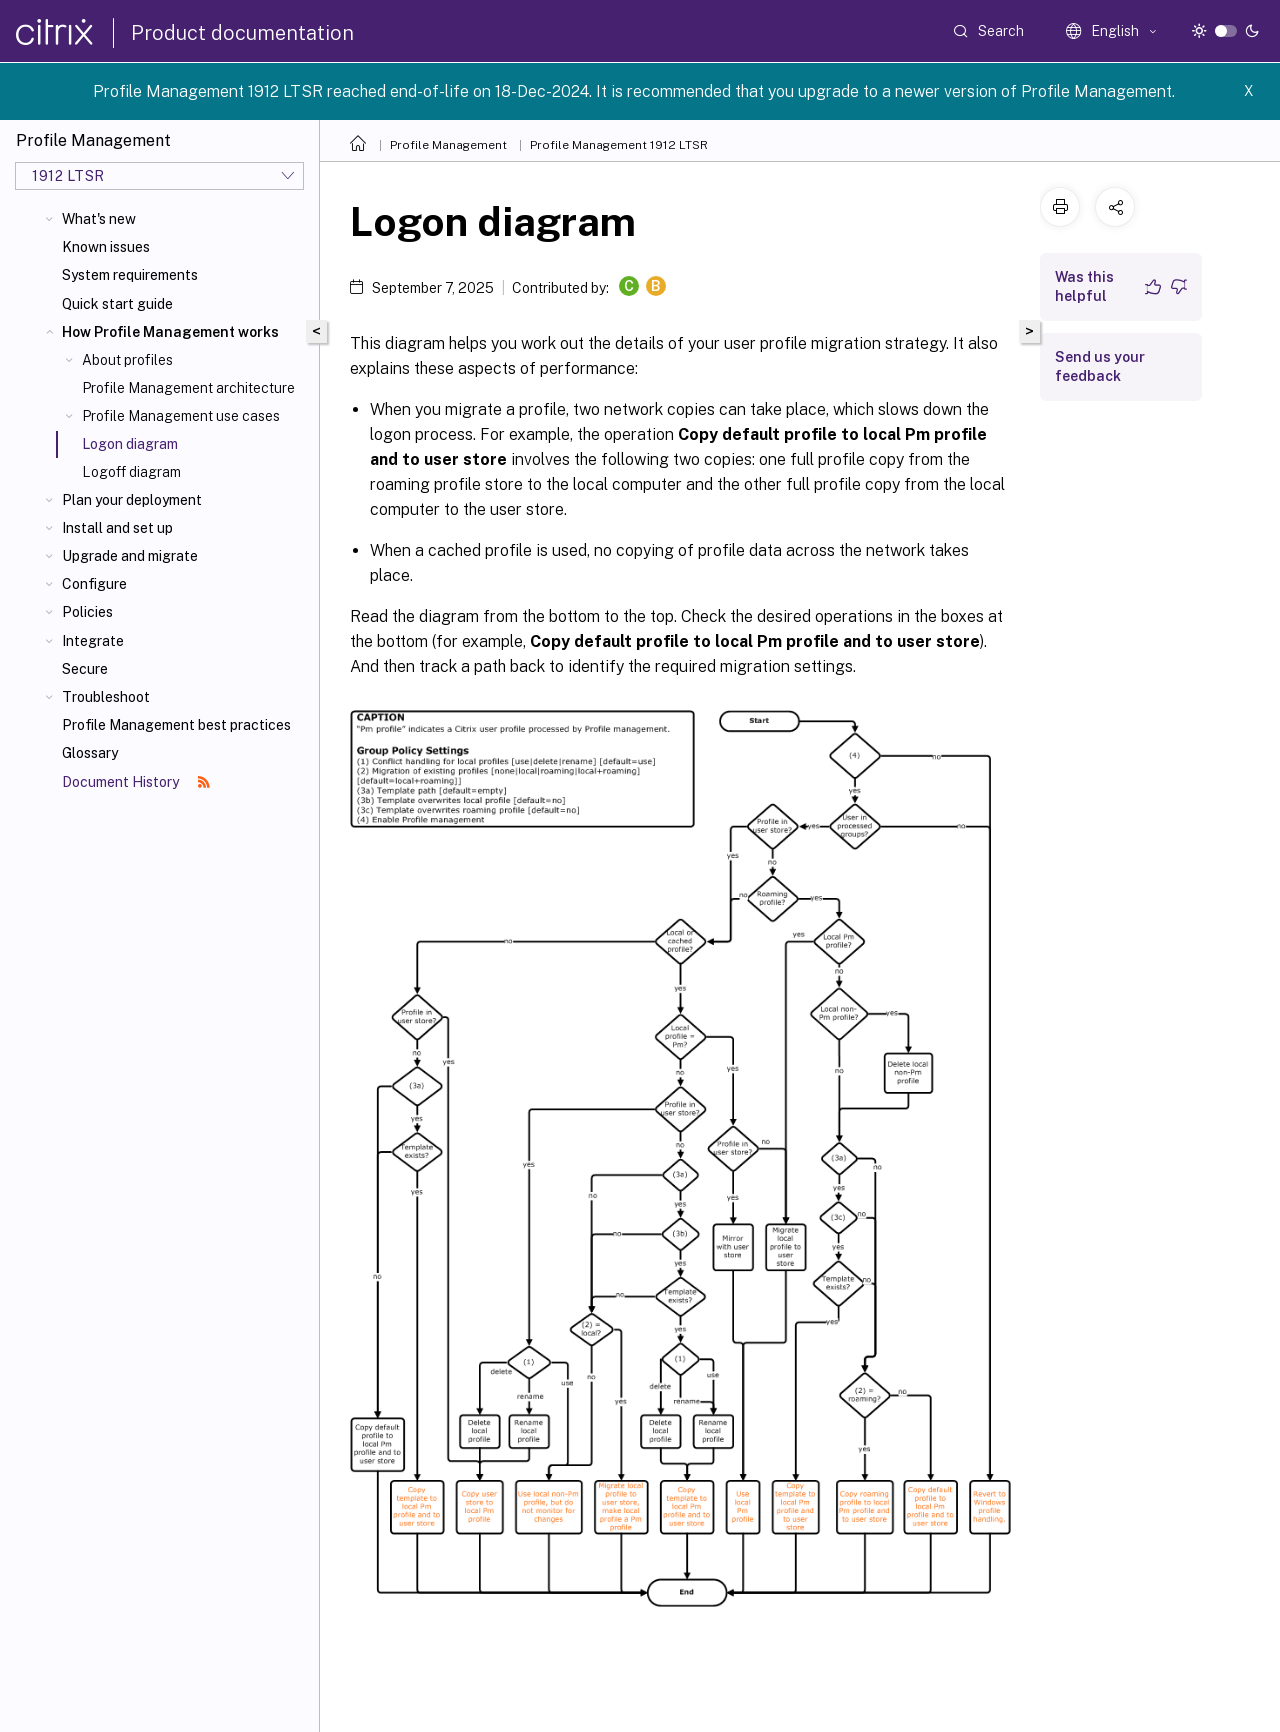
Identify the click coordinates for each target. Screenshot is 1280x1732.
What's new (99, 219)
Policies (87, 612)
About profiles (127, 360)
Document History (136, 782)
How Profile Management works (170, 332)
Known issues (106, 247)
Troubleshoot (106, 697)
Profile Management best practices (176, 725)
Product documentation (242, 33)
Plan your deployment (132, 500)
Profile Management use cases (181, 416)
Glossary (90, 753)
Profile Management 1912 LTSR (619, 145)
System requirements (130, 275)
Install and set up (117, 528)
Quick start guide (117, 304)
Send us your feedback (1100, 366)
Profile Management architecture (188, 388)
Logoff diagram (131, 472)
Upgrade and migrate (130, 556)
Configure (94, 584)
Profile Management (448, 145)
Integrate (93, 641)
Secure (85, 669)
